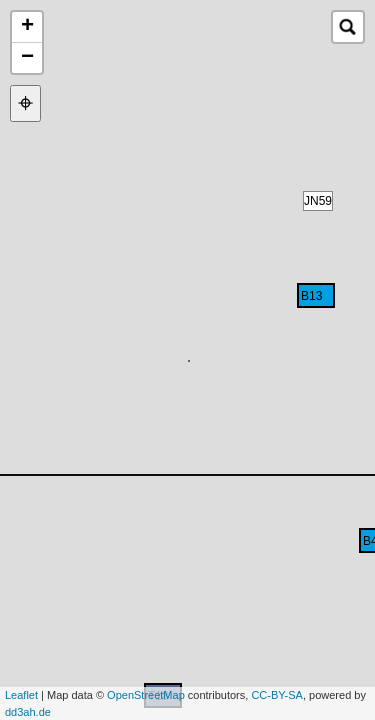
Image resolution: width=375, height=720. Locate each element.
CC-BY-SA (277, 695)
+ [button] (27, 27)
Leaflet (21, 695)
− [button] (27, 58)
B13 (311, 296)
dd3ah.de (28, 712)
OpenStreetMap (146, 695)
